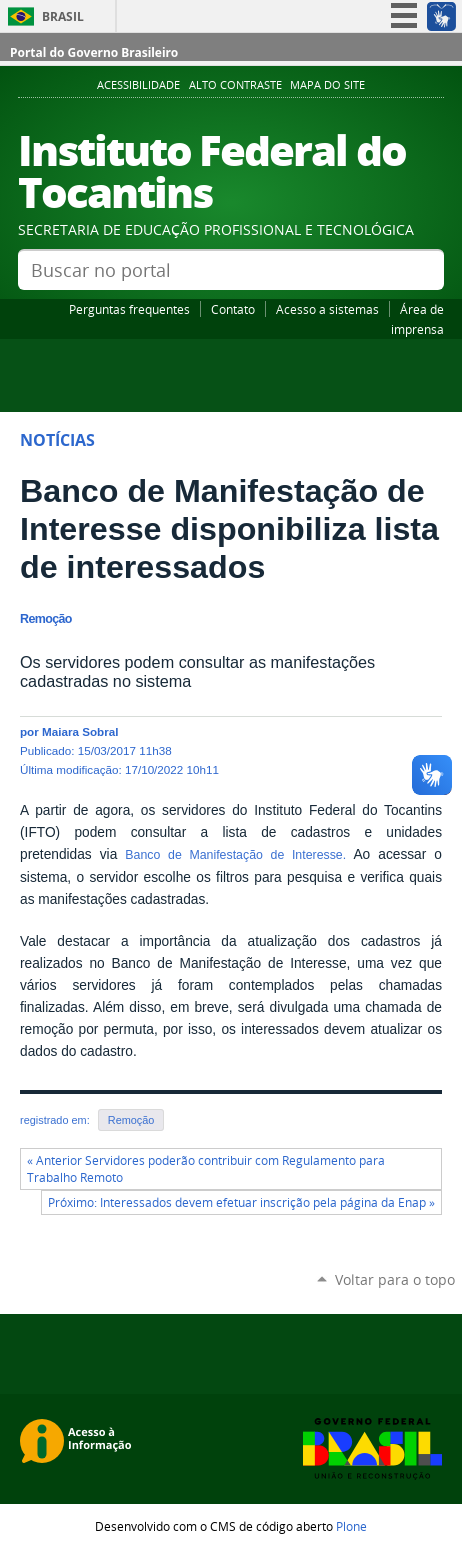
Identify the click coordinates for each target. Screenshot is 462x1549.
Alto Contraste (235, 85)
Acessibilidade (138, 85)
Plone (351, 1526)
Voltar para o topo (395, 1279)
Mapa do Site (327, 85)
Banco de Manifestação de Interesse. (235, 855)
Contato (233, 309)
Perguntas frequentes (129, 309)
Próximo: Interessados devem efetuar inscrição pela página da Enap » (241, 1202)
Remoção (131, 1120)
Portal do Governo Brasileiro (94, 52)
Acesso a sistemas (327, 309)
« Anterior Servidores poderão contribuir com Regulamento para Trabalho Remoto (206, 1169)
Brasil (63, 16)
